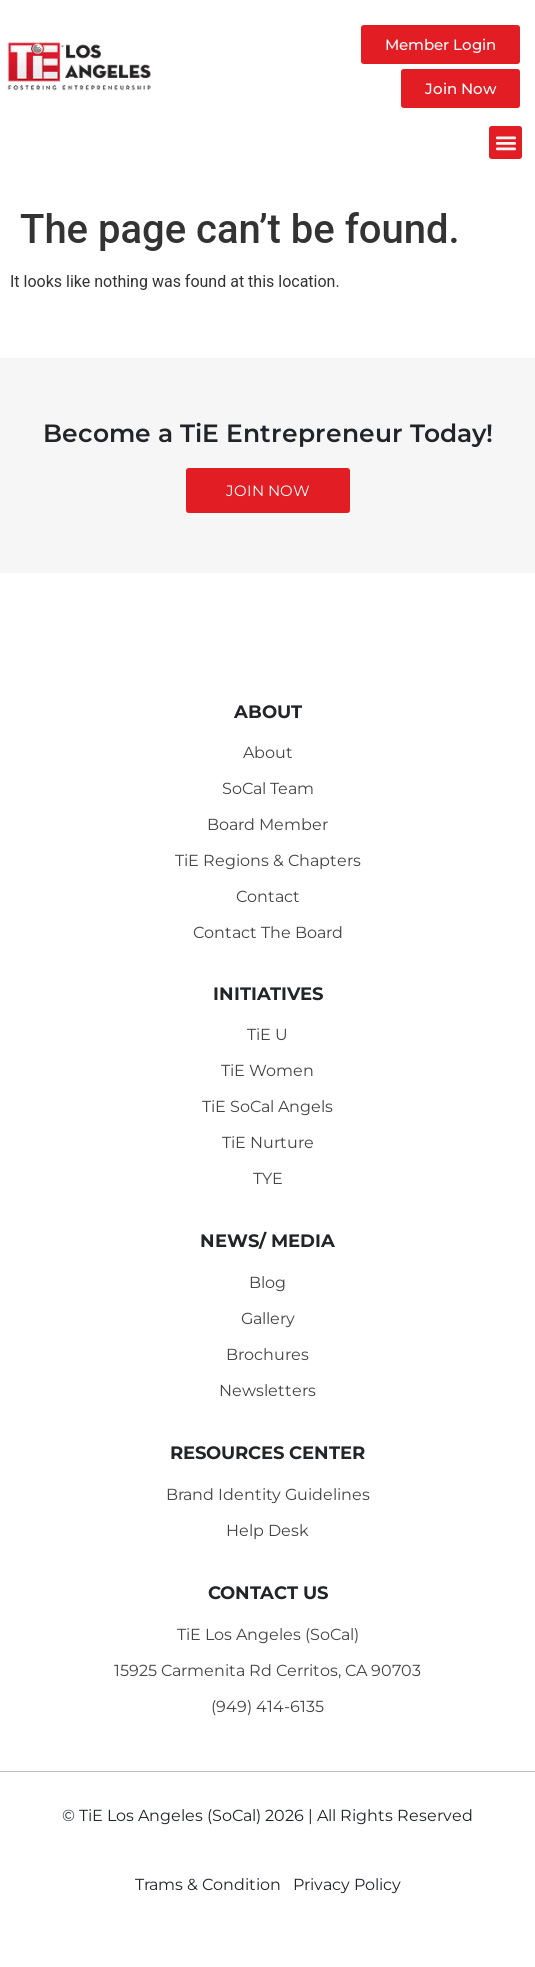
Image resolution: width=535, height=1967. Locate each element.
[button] (505, 142)
